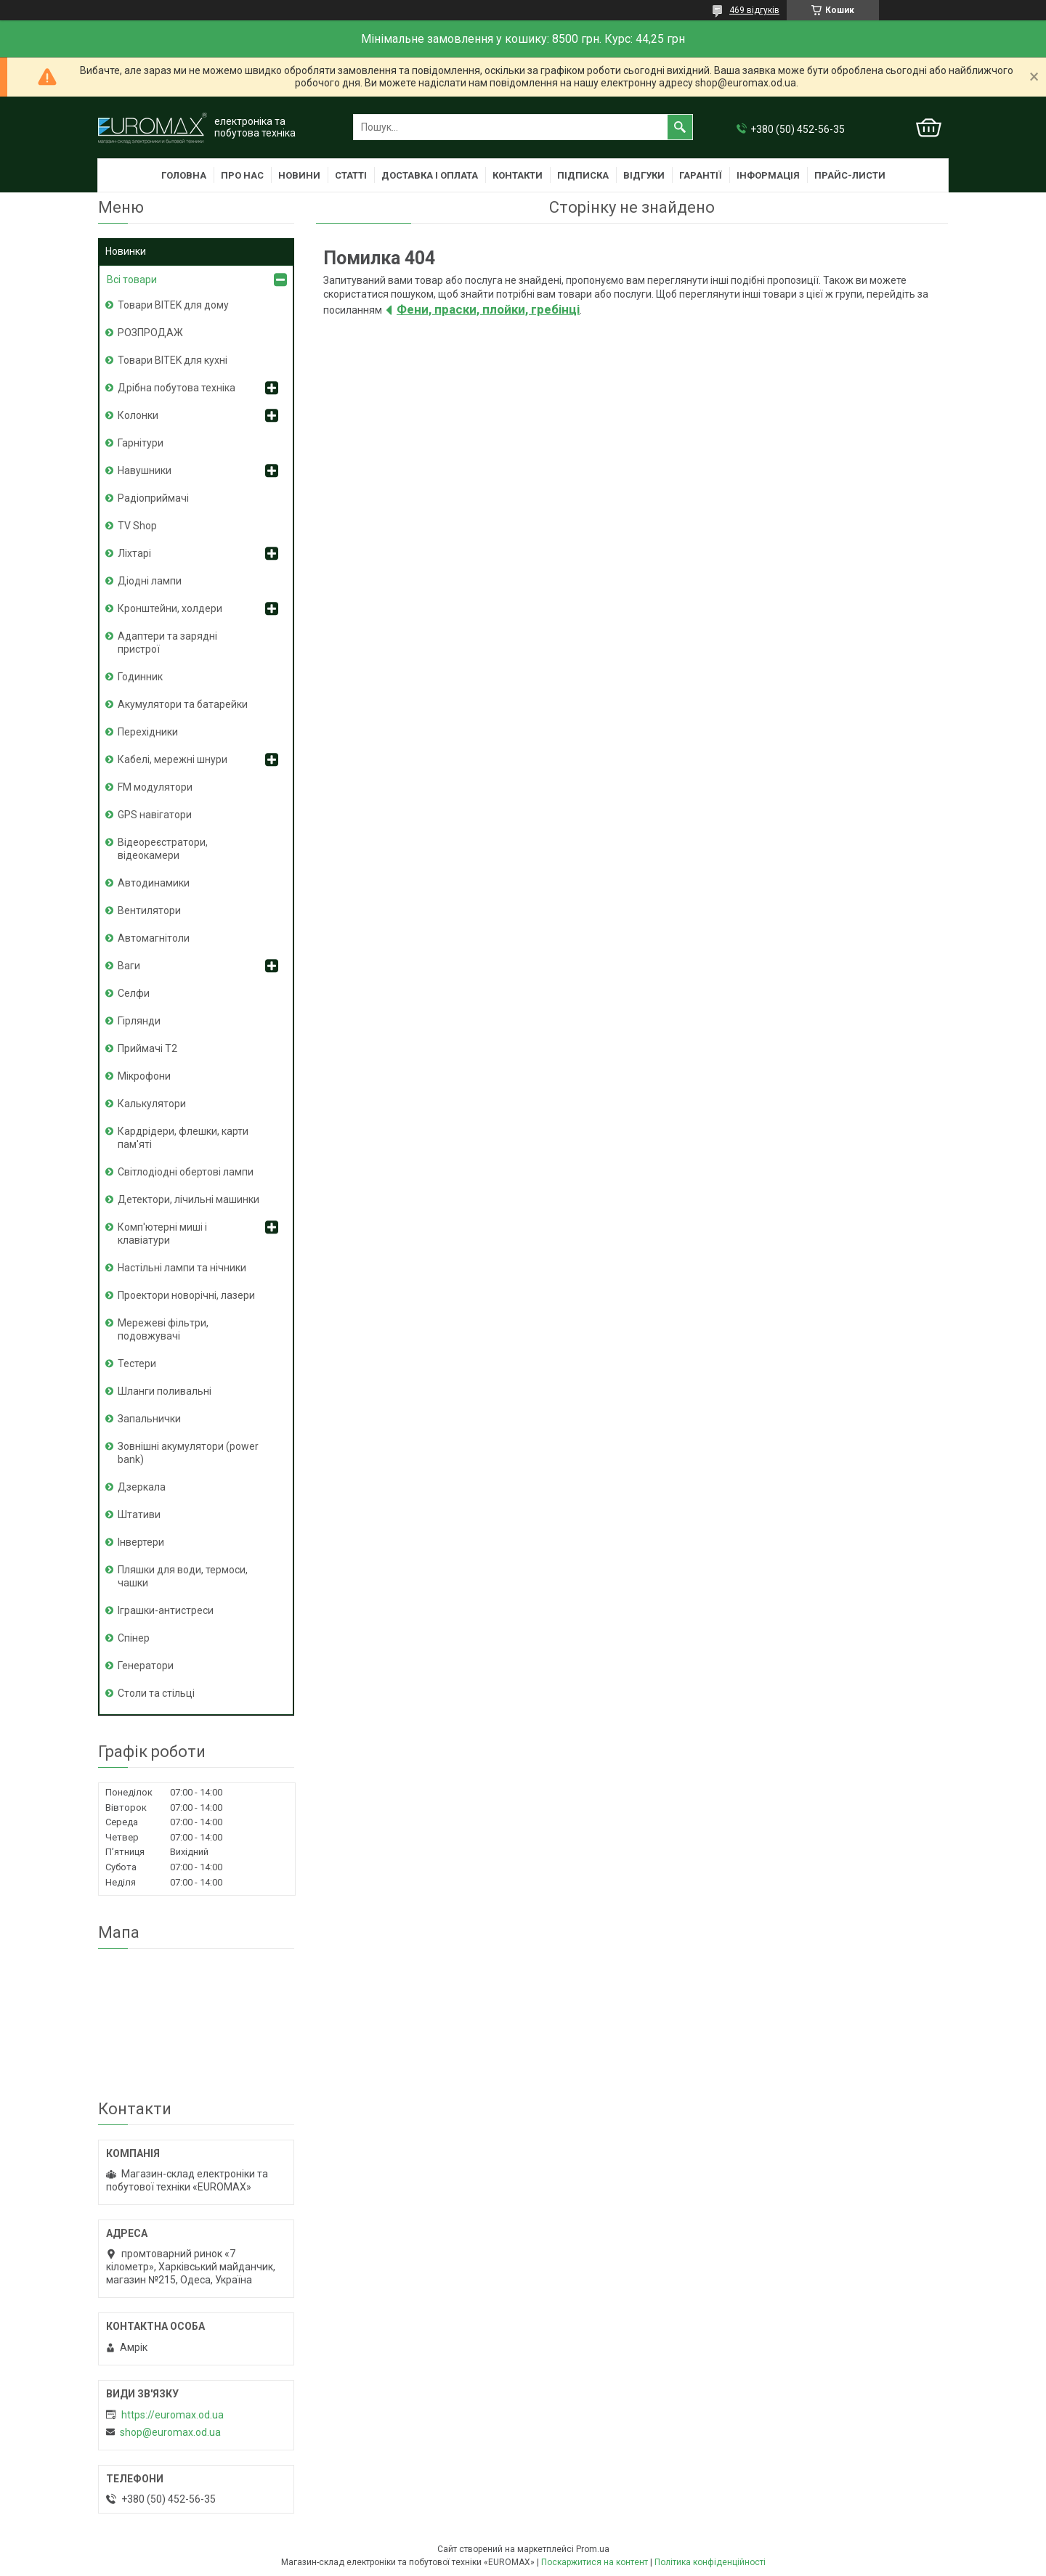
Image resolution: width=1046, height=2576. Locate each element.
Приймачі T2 (147, 1048)
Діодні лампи (150, 581)
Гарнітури (140, 443)
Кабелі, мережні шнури (172, 759)
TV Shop (137, 525)
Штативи (139, 1514)
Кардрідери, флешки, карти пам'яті (183, 1137)
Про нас (242, 175)
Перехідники (148, 732)
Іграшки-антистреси (166, 1610)
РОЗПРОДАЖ (150, 332)
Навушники (144, 470)
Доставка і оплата (429, 175)
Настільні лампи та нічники (182, 1267)
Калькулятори (152, 1103)
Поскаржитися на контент (594, 2562)
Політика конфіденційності (710, 2562)
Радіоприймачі (153, 498)
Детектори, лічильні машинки (188, 1199)
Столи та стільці (156, 1693)
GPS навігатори (155, 814)
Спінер (134, 1638)
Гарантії (700, 175)
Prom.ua (592, 2549)
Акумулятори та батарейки (183, 704)
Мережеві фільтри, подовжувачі (163, 1329)
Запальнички (149, 1418)
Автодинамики (154, 883)
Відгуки (644, 175)
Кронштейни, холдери (170, 608)
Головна (183, 175)
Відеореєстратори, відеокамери (163, 848)
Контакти (517, 175)
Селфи (134, 993)
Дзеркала (142, 1487)
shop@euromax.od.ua (170, 2432)
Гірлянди (139, 1021)
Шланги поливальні (164, 1391)
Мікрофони (144, 1076)
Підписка (583, 175)
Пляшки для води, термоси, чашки (183, 1576)
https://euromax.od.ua (172, 2415)
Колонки (138, 415)
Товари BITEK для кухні (172, 360)
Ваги (129, 965)
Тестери (137, 1363)
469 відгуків (754, 10)
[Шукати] (680, 127)
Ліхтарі (134, 553)
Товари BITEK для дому (173, 305)
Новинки (125, 251)
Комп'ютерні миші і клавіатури (162, 1233)
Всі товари (132, 279)
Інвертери (141, 1542)
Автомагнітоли (154, 938)
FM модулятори (155, 787)
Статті (351, 175)
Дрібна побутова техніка (176, 388)
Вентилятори (149, 910)
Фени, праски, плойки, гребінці (488, 309)
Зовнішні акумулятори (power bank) (188, 1452)
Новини (299, 175)
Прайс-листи (849, 175)
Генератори (146, 1665)
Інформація (768, 175)
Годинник (140, 676)
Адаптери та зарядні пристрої (167, 642)
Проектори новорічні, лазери (186, 1295)
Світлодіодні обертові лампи (186, 1172)
